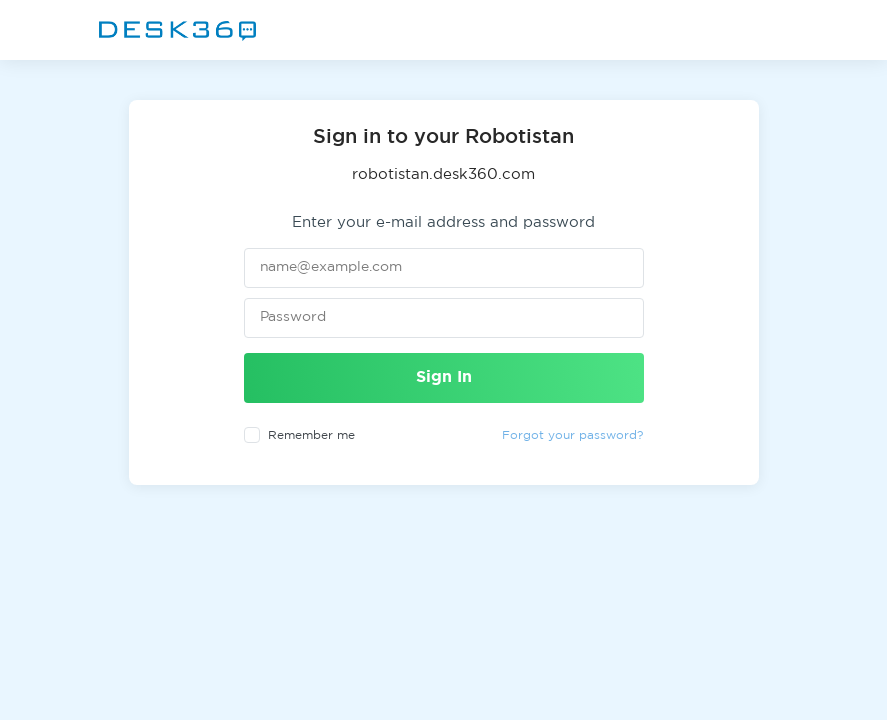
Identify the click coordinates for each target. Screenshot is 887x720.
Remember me (311, 435)
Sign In (444, 377)
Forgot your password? (572, 435)
